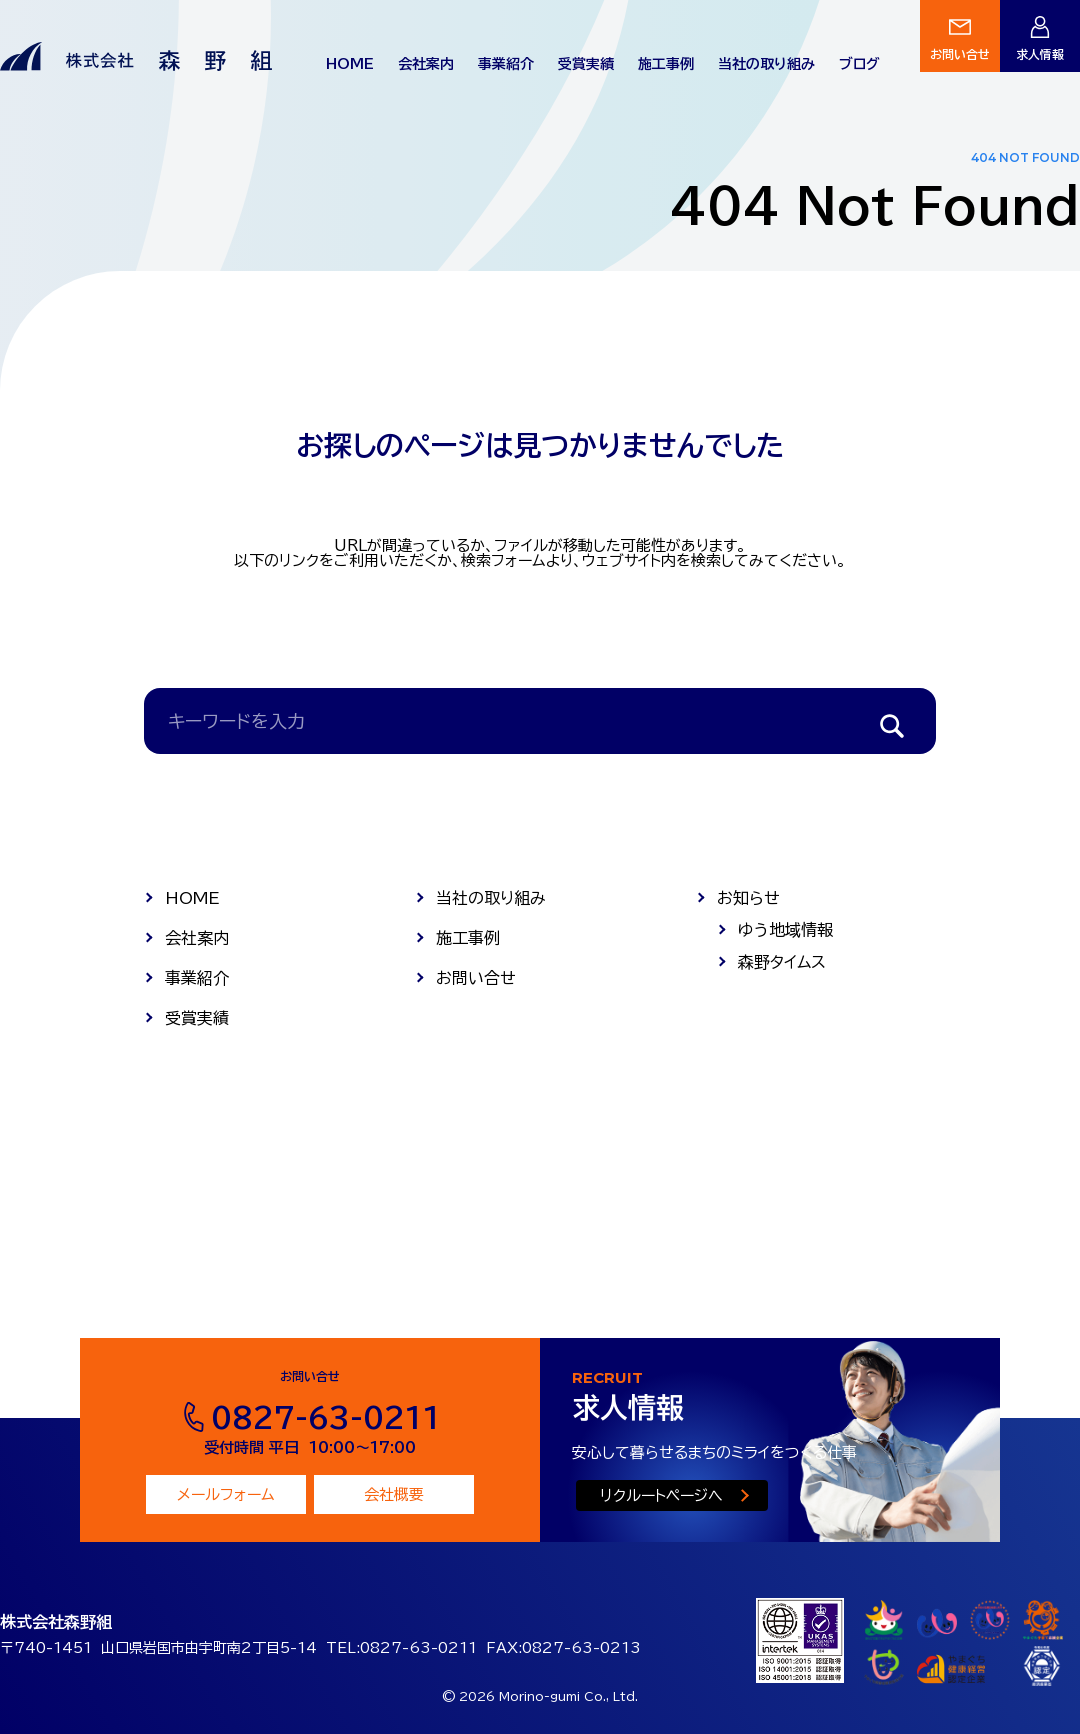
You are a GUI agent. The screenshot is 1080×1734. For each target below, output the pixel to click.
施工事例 (666, 64)
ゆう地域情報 (785, 930)
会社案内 (426, 64)
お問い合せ (960, 54)
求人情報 (1040, 54)
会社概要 (394, 1494)
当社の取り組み (766, 64)
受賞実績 (586, 64)
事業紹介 (506, 64)
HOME (350, 64)
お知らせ (748, 898)
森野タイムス (782, 962)
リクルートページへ (661, 1495)
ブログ (859, 64)
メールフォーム (226, 1494)
